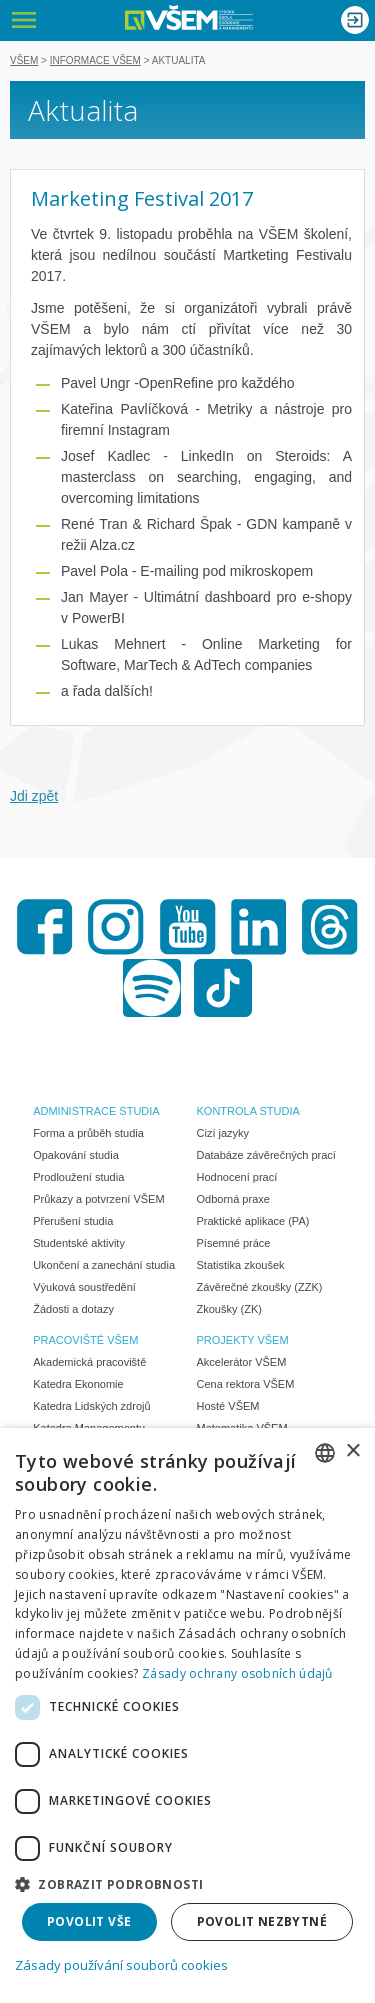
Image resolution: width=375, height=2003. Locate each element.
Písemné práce (234, 1243)
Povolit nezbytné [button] (262, 1921)
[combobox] (325, 1453)
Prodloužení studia (78, 1177)
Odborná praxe (233, 1199)
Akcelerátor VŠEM (242, 1362)
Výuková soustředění (84, 1287)
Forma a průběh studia (88, 1133)
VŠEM (24, 60)
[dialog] (187, 1715)
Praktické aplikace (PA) (253, 1221)
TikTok (223, 988)
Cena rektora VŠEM (246, 1384)
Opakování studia (76, 1155)
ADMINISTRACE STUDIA (96, 1111)
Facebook (45, 927)
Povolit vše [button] (89, 1921)
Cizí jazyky (223, 1133)
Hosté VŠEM (228, 1406)
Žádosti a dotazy (73, 1309)
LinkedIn (259, 927)
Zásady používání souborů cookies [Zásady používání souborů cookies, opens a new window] (121, 1965)
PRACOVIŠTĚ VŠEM (85, 1340)
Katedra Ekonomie (78, 1384)
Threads (330, 927)
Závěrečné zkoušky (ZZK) (260, 1287)
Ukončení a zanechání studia (104, 1265)
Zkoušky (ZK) (229, 1309)
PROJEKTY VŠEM (243, 1340)
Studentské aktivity (79, 1243)
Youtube (188, 927)
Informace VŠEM (95, 60)
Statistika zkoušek (241, 1265)
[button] (187, 1883)
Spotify (152, 988)
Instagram (116, 927)
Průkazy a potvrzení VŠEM (98, 1199)
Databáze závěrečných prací (266, 1155)
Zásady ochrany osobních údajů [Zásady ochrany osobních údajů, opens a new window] (237, 1673)
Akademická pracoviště (89, 1362)
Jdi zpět (34, 796)
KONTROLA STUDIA (248, 1111)
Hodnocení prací (237, 1177)
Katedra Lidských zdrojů (91, 1406)
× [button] (352, 1451)
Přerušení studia (73, 1221)
